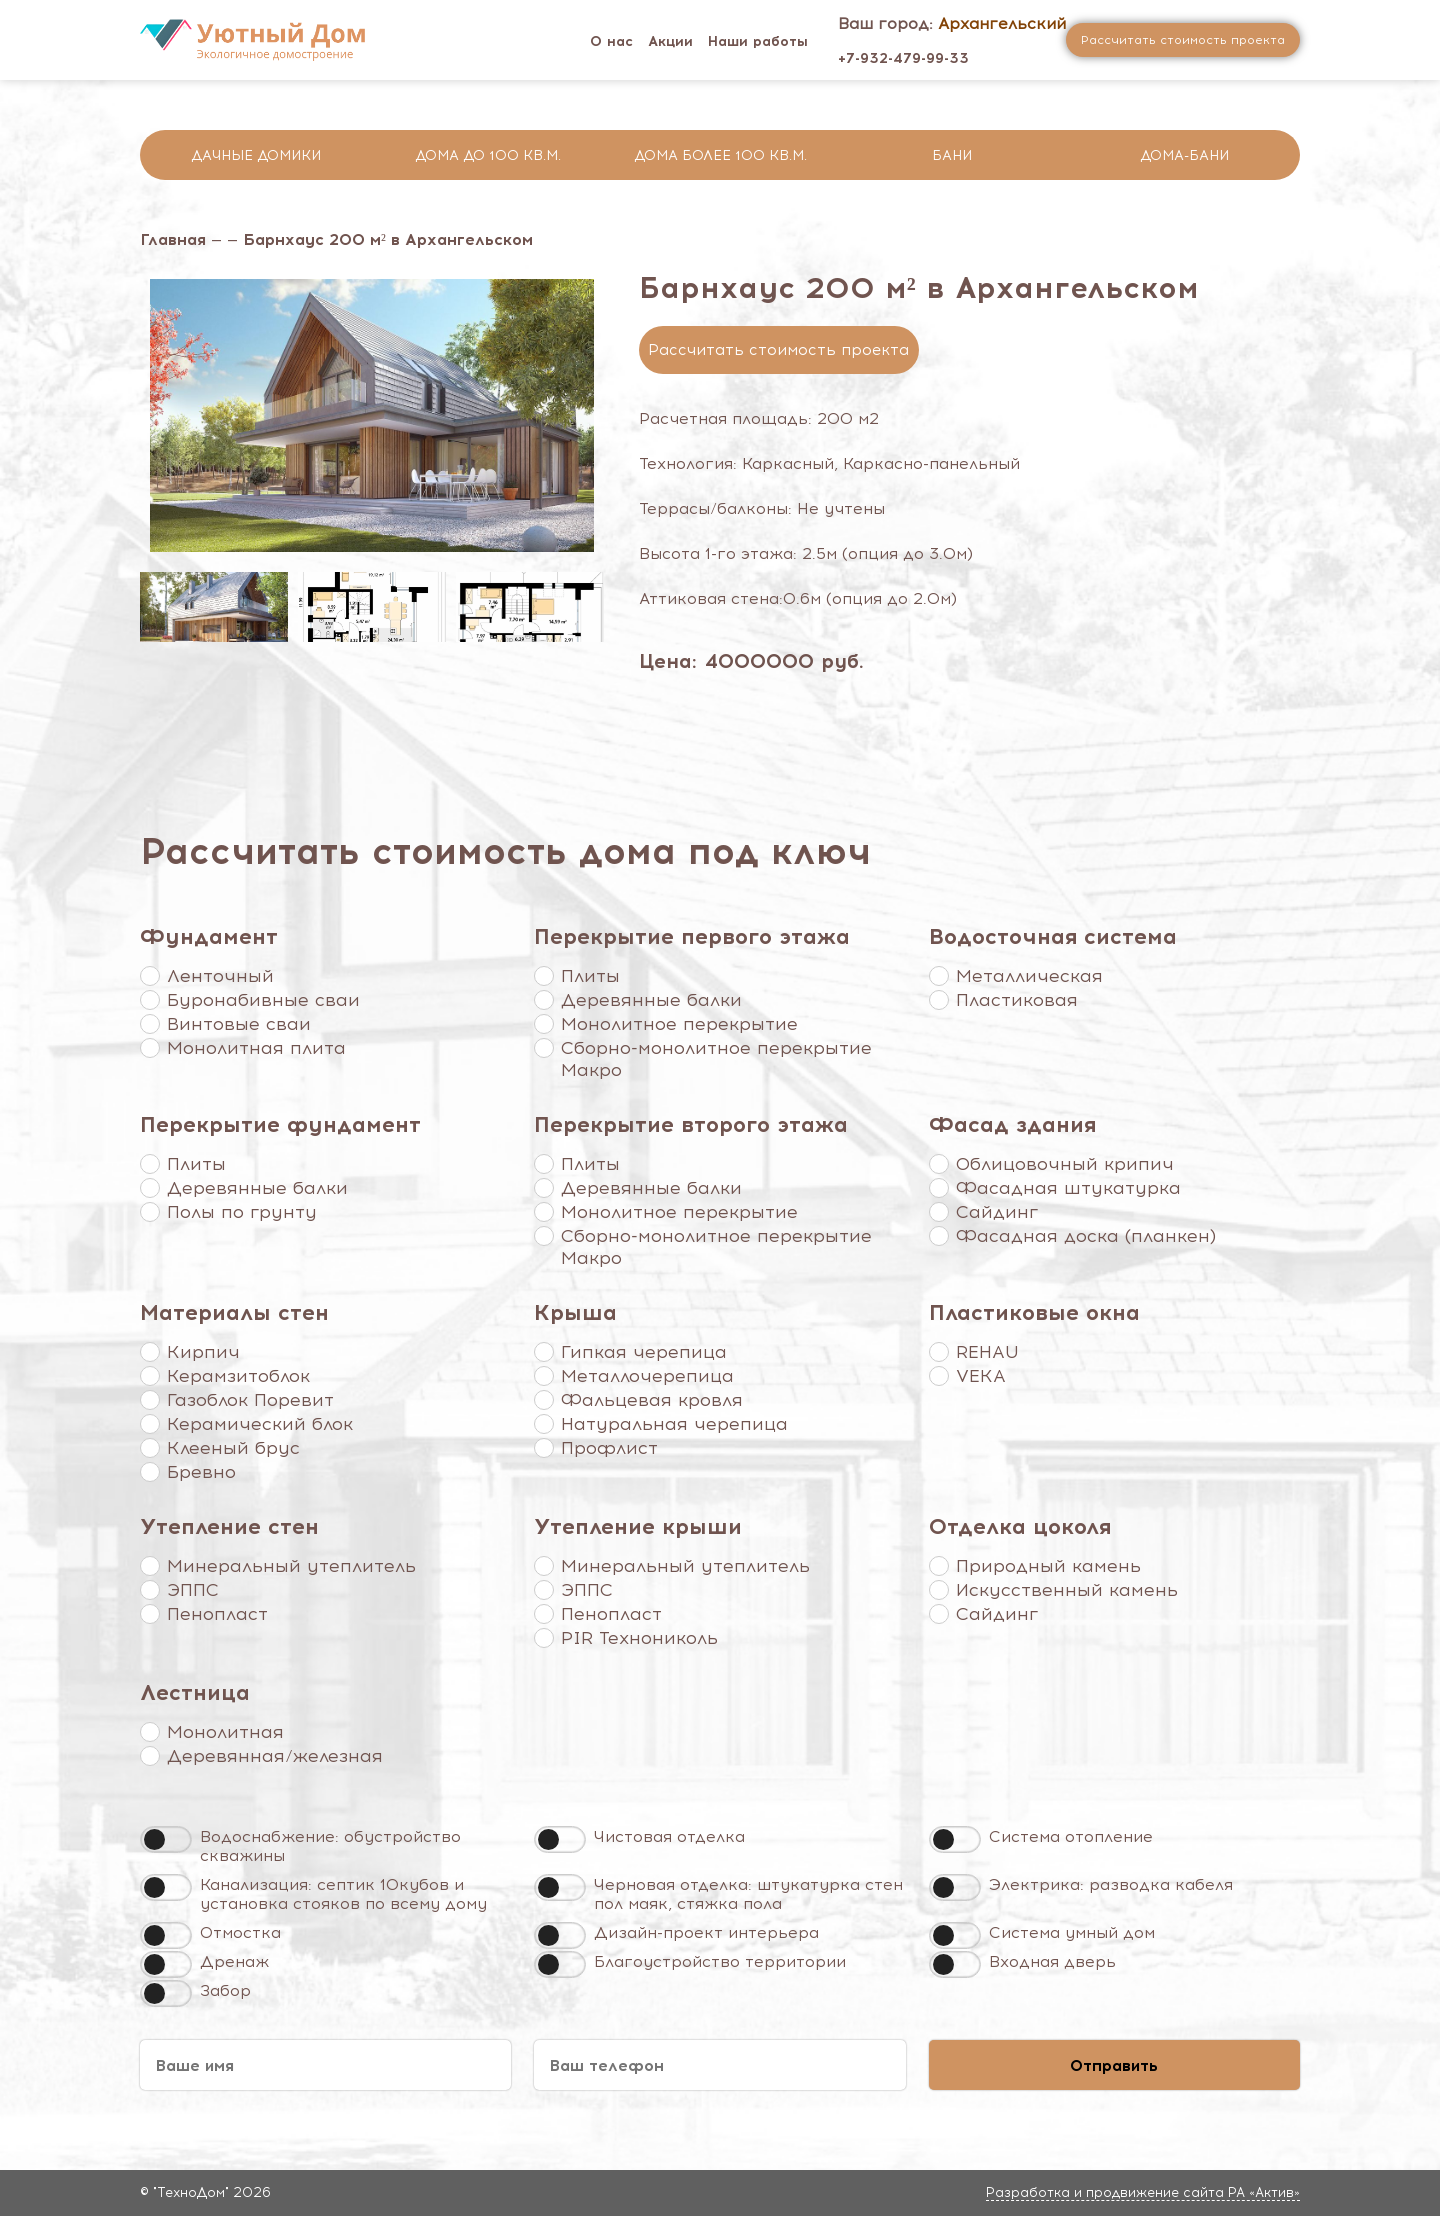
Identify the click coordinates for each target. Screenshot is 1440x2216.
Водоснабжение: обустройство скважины (330, 1846)
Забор (225, 1990)
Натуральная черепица (674, 1424)
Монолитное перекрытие (679, 1024)
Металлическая (1029, 976)
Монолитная (225, 1732)
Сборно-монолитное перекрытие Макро (716, 1059)
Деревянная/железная (275, 1756)
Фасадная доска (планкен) (1086, 1236)
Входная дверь (1052, 1961)
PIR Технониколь (639, 1638)
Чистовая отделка (669, 1836)
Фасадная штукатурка (1068, 1188)
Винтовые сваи (239, 1024)
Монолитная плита (256, 1048)
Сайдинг (997, 1212)
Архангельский (1002, 23)
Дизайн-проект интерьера (706, 1932)
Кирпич (203, 1352)
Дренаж (234, 1961)
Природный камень (1048, 1566)
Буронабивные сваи (263, 1000)
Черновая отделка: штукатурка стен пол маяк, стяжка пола (748, 1894)
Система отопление (1071, 1836)
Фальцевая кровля (652, 1400)
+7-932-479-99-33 (903, 58)
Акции (670, 41)
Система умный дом (1072, 1932)
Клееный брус (233, 1448)
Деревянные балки (651, 1000)
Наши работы (758, 41)
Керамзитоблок (238, 1376)
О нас (611, 41)
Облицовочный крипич (1065, 1164)
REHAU (987, 1352)
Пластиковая (1017, 1000)
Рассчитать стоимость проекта (778, 350)
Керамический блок (260, 1424)
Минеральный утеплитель (291, 1566)
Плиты (590, 976)
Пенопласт (217, 1614)
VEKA (981, 1376)
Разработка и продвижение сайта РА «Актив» (1143, 2192)
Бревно (201, 1472)
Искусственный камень (1067, 1590)
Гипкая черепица (644, 1352)
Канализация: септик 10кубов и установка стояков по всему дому (343, 1894)
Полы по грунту (242, 1212)
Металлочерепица (647, 1376)
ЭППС (193, 1590)
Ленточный (220, 976)
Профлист (609, 1448)
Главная (173, 239)
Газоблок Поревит (250, 1400)
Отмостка (240, 1932)
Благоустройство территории (720, 1961)
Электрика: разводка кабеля (1111, 1884)
